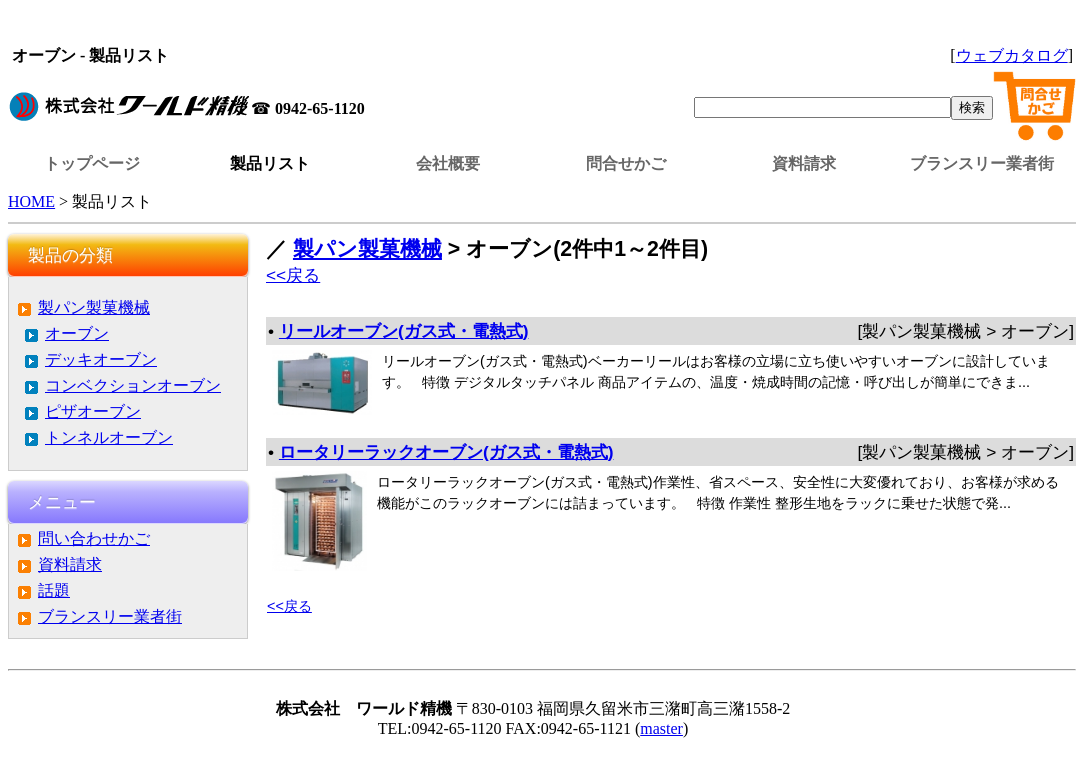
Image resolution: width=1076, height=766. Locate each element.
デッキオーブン (101, 359)
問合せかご (626, 163)
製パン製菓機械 (94, 307)
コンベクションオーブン (133, 385)
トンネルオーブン (109, 437)
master (661, 728)
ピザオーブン (93, 411)
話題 (54, 590)
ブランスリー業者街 (982, 163)
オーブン (77, 333)
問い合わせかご (94, 538)
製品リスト (270, 163)
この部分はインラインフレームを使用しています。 (542, 25)
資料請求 (804, 163)
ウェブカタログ (1012, 55)
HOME (31, 201)
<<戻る (293, 275)
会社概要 (448, 163)
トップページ (92, 163)
